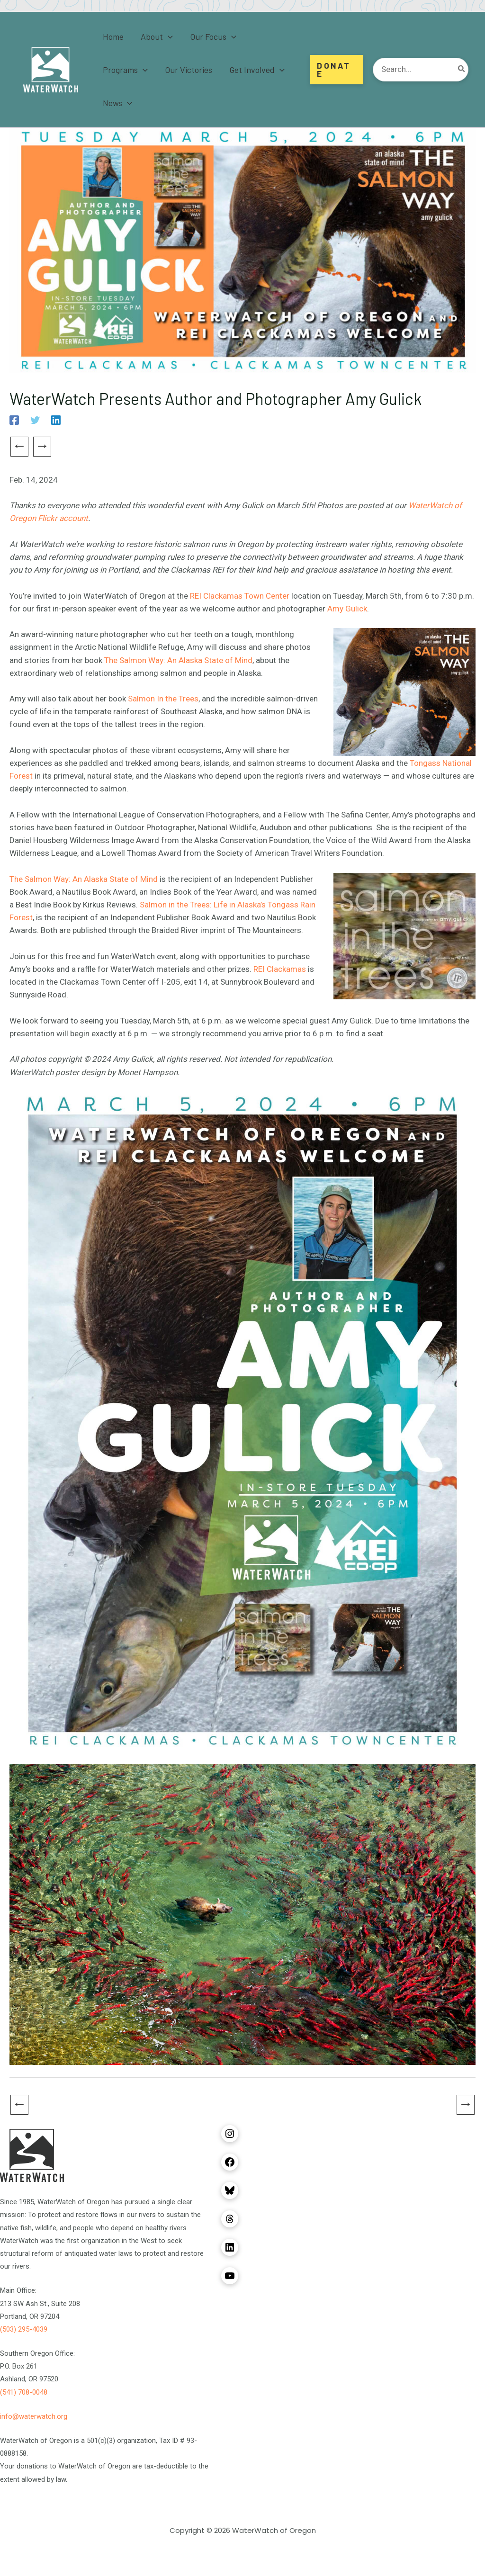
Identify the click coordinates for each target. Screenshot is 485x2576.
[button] (168, 36)
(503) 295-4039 (23, 2329)
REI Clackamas (279, 969)
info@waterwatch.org (33, 2416)
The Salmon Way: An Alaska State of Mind (178, 660)
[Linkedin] (56, 420)
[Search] (461, 69)
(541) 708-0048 (23, 2392)
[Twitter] (35, 420)
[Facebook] (14, 420)
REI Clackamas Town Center (239, 596)
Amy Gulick (347, 608)
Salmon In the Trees (163, 698)
